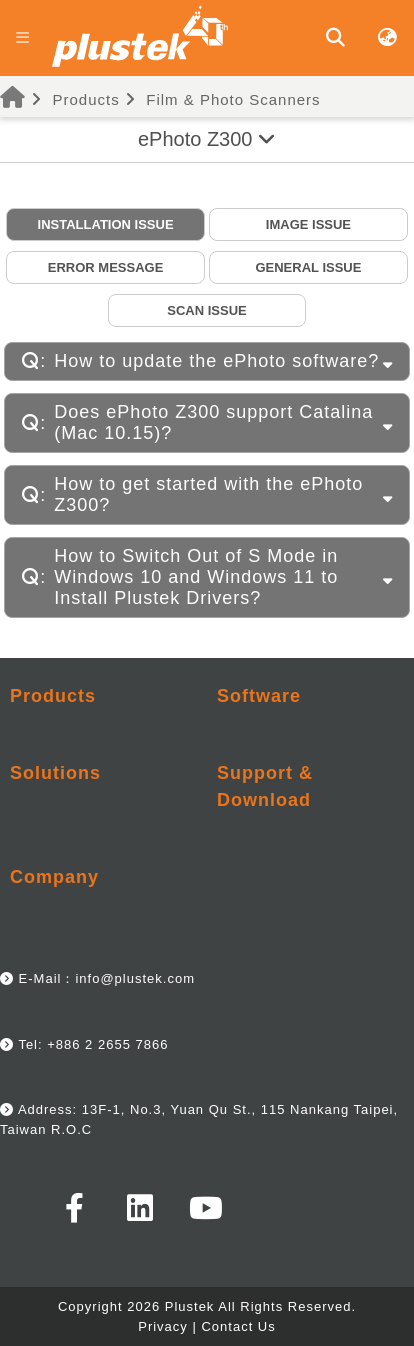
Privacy (163, 1326)
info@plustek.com (135, 978)
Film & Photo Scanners (233, 99)
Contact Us (238, 1326)
